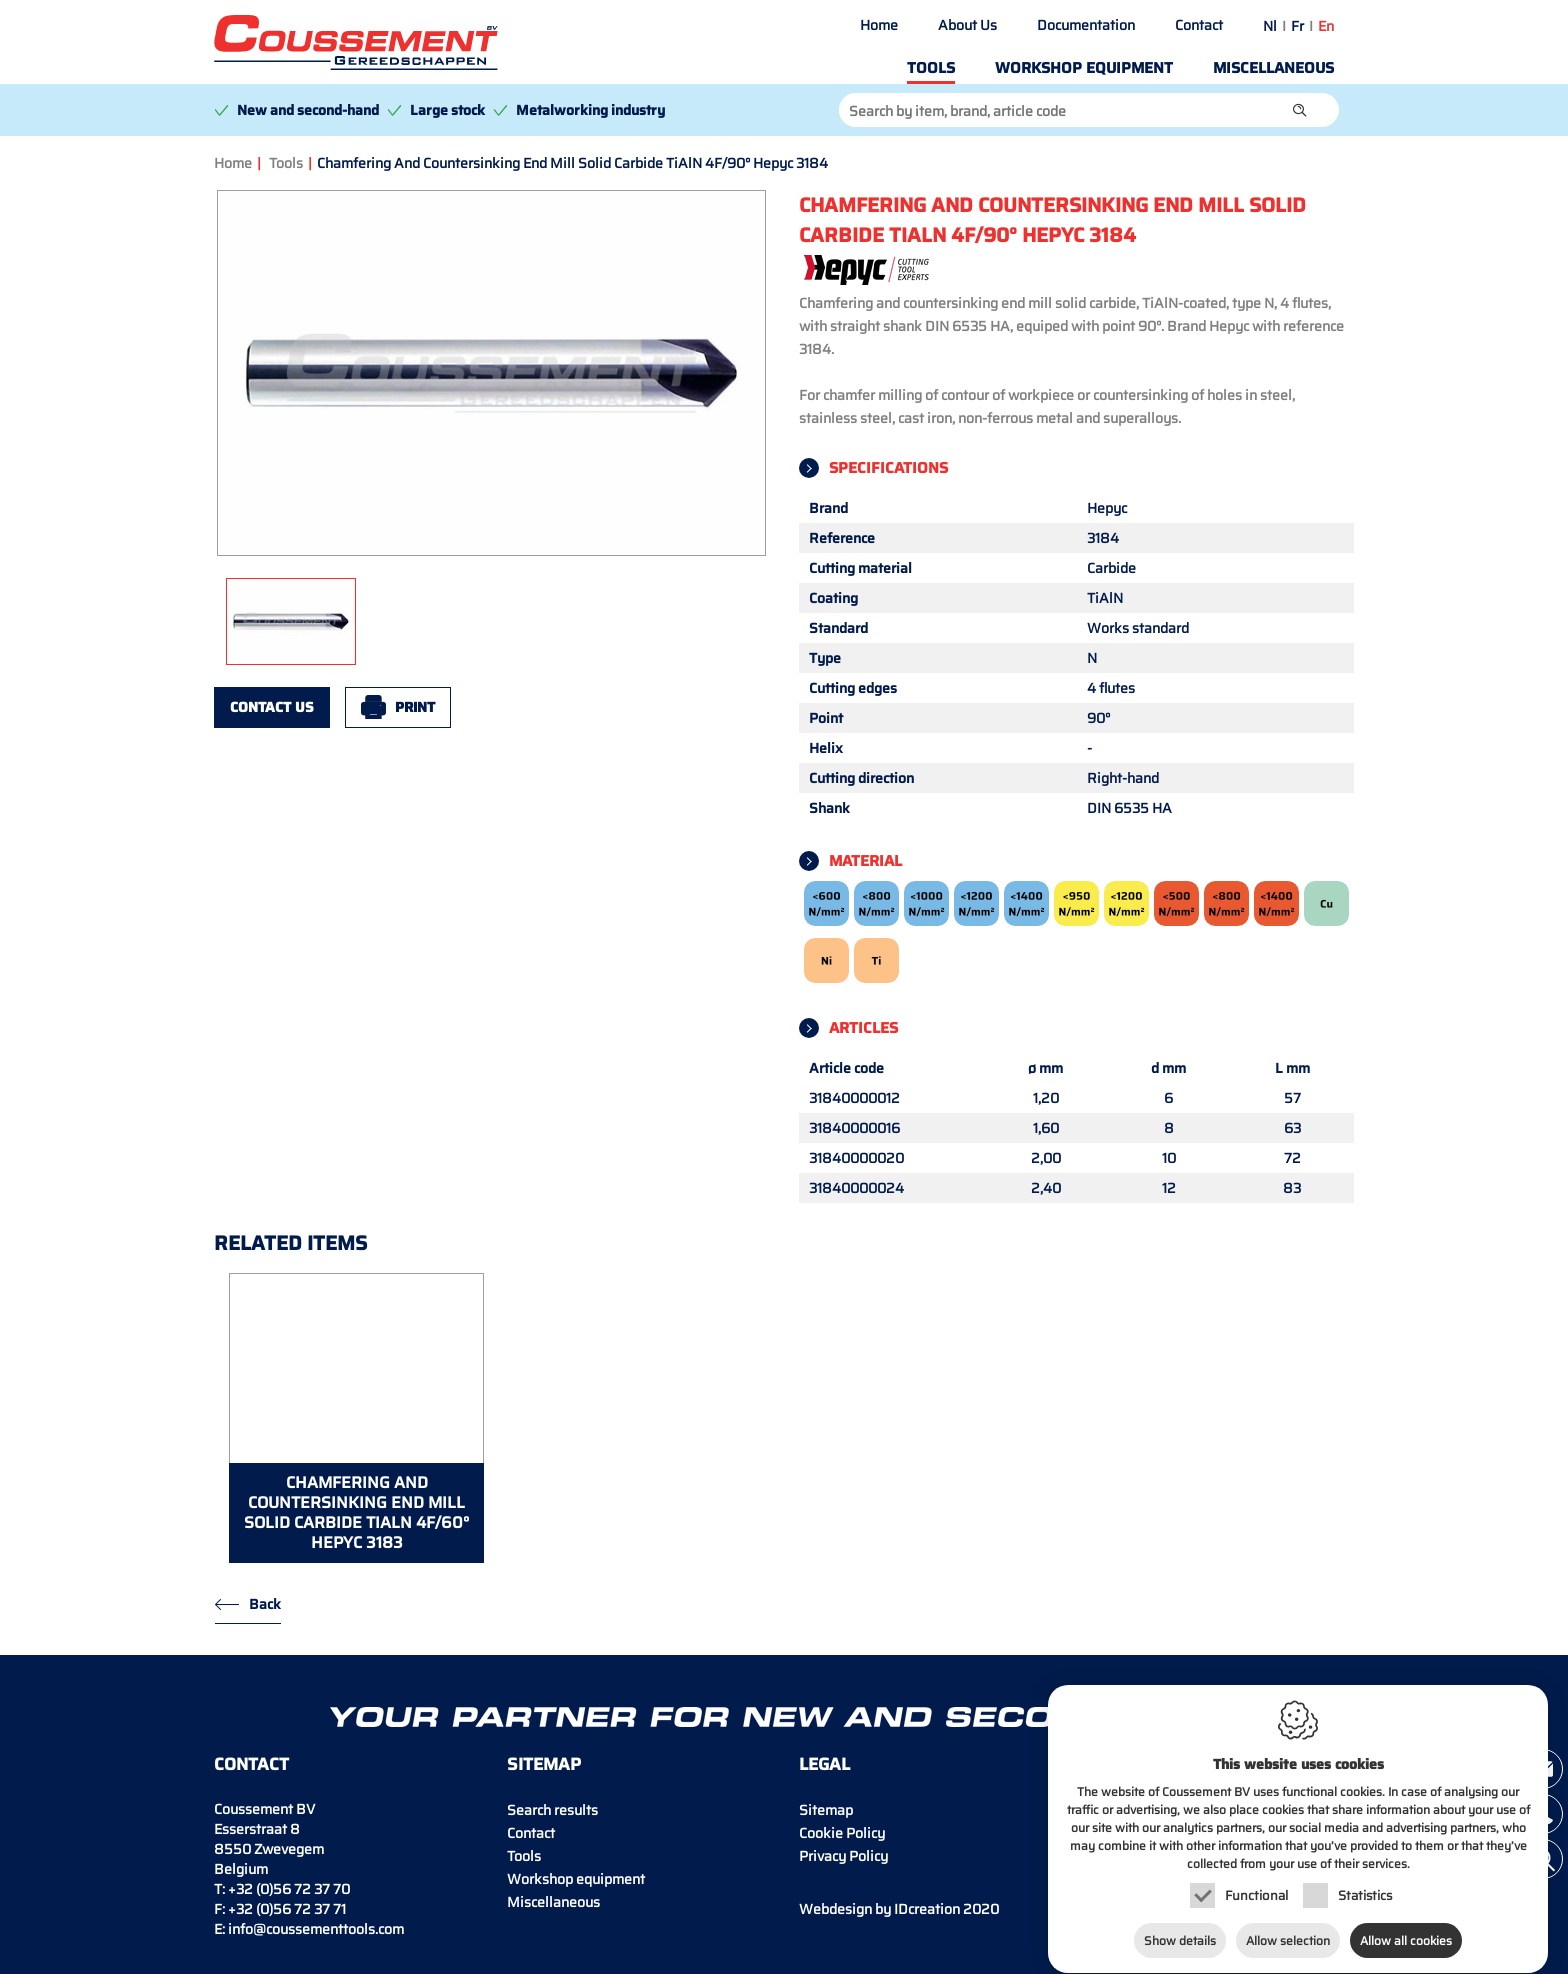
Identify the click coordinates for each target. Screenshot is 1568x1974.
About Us (967, 25)
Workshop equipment (1084, 68)
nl (1270, 26)
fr (1297, 26)
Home (879, 25)
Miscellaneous (1273, 68)
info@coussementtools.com (316, 1929)
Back (265, 1604)
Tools (931, 68)
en (1326, 26)
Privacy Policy (843, 1856)
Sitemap (826, 1810)
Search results (552, 1810)
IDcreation (879, 1909)
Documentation (1086, 25)
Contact (1199, 25)
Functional (1256, 1892)
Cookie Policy (842, 1833)
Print (415, 707)
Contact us (272, 707)
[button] (1300, 110)
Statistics (1365, 1892)
